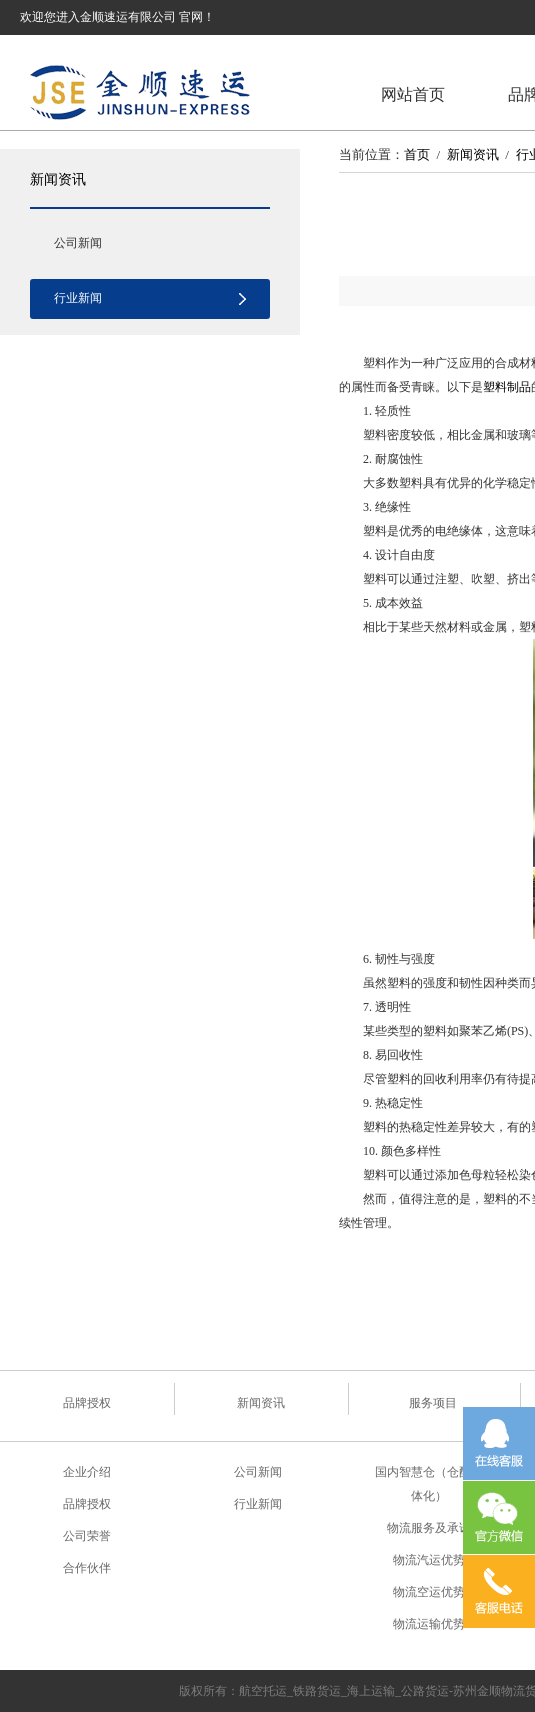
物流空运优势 (429, 1592)
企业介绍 (87, 1472)
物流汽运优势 (429, 1560)
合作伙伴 (87, 1568)
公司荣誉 (87, 1536)
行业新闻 (78, 298)
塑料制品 (507, 387)
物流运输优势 (429, 1624)
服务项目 (433, 1403)
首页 (417, 154)
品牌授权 (87, 1403)
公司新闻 (78, 243)
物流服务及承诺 (429, 1528)
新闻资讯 (58, 179)
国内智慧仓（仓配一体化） (429, 1484)
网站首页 (413, 94)
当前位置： (371, 154)
